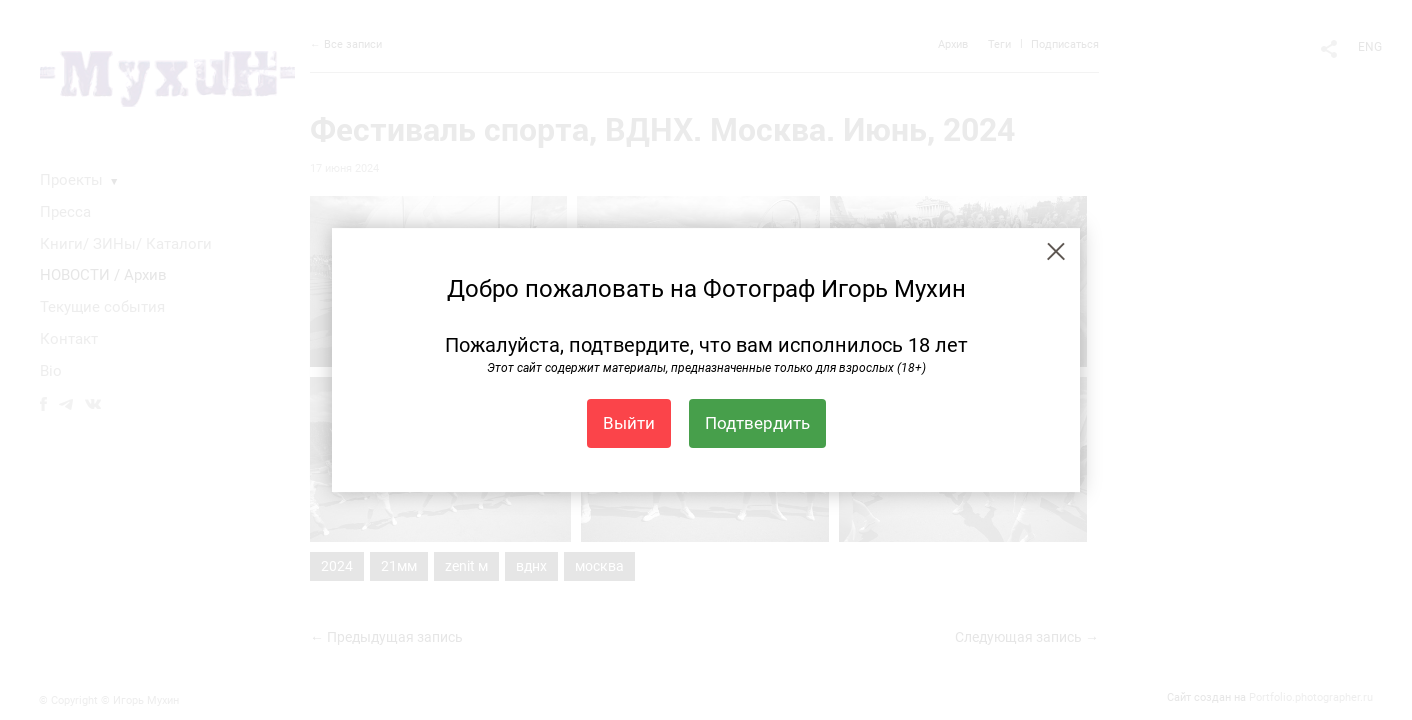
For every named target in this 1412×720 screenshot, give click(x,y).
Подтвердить (757, 423)
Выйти (629, 423)
